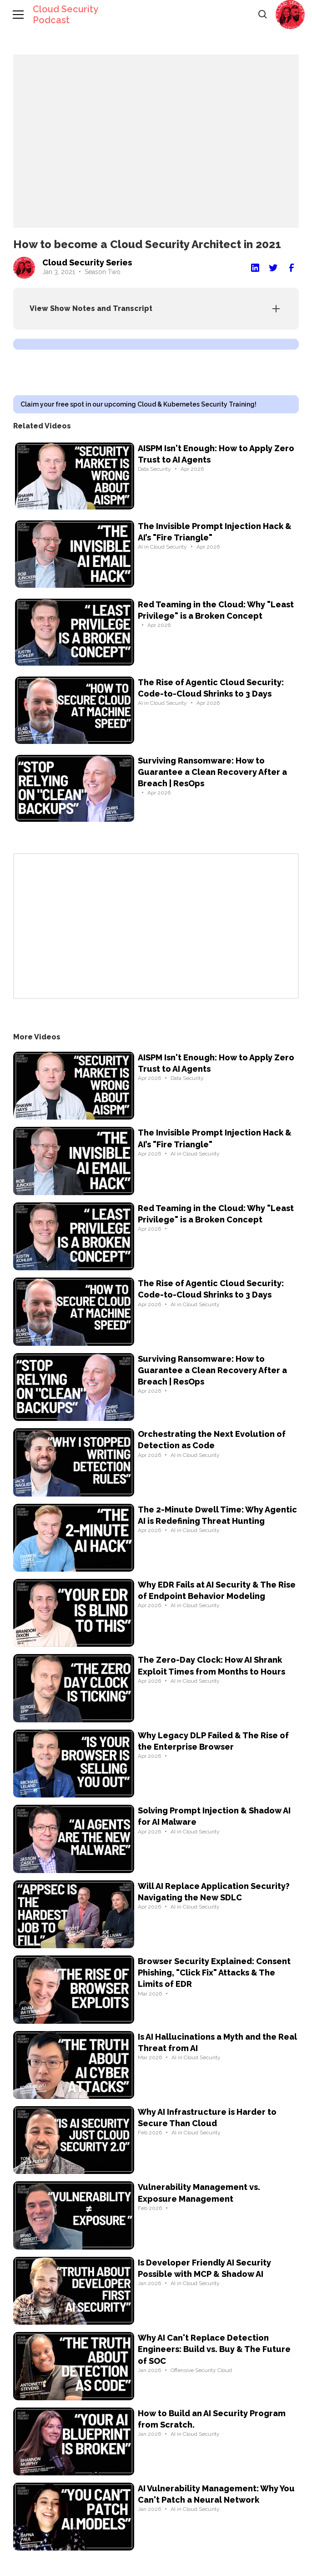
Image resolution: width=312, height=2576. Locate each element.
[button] (290, 14)
